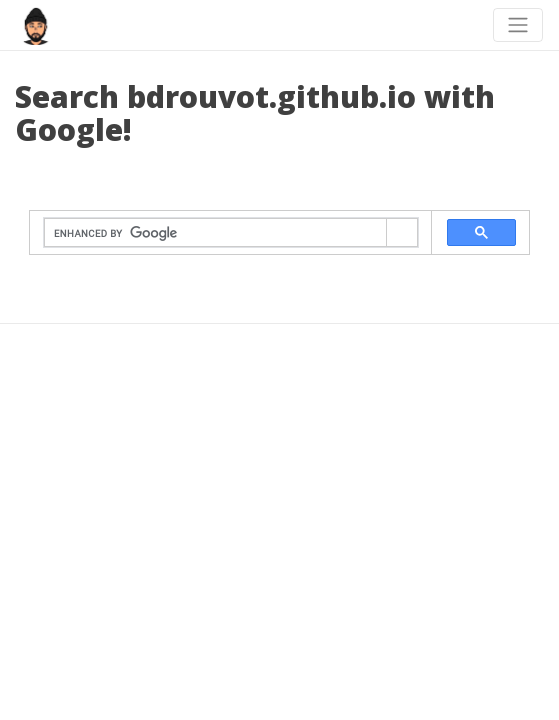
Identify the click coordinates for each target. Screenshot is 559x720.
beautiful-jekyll (315, 462)
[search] (215, 233)
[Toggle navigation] (518, 25)
